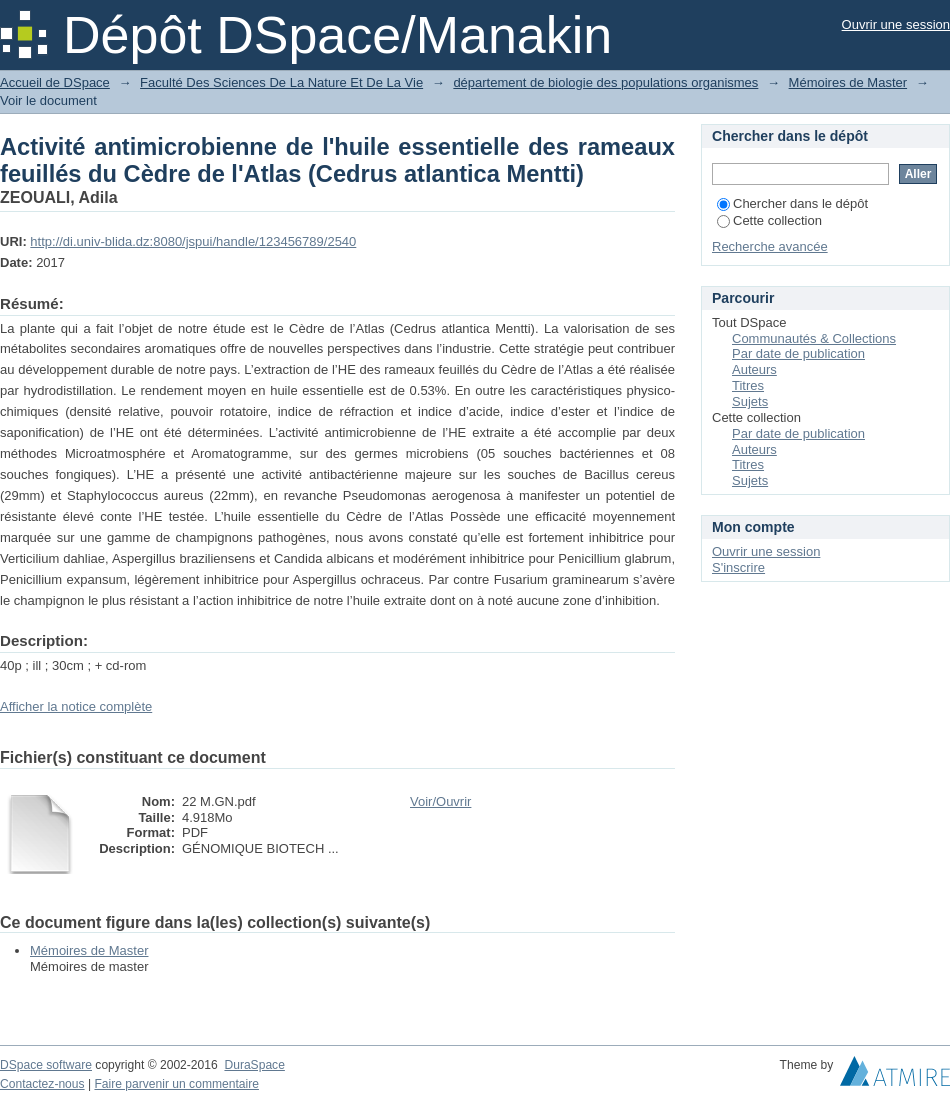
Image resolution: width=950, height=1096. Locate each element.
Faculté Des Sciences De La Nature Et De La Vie (281, 82)
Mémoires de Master (848, 82)
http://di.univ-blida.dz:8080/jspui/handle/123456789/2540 (193, 241)
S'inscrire (738, 567)
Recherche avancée (770, 246)
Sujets (750, 401)
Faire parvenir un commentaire (176, 1084)
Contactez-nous (42, 1084)
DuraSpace (254, 1065)
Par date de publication (798, 353)
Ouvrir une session (896, 24)
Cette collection (769, 220)
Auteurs (754, 369)
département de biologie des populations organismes (605, 82)
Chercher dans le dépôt (792, 203)
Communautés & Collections (814, 338)
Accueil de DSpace (55, 82)
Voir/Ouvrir (440, 801)
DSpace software (46, 1065)
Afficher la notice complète (76, 706)
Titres (748, 385)
